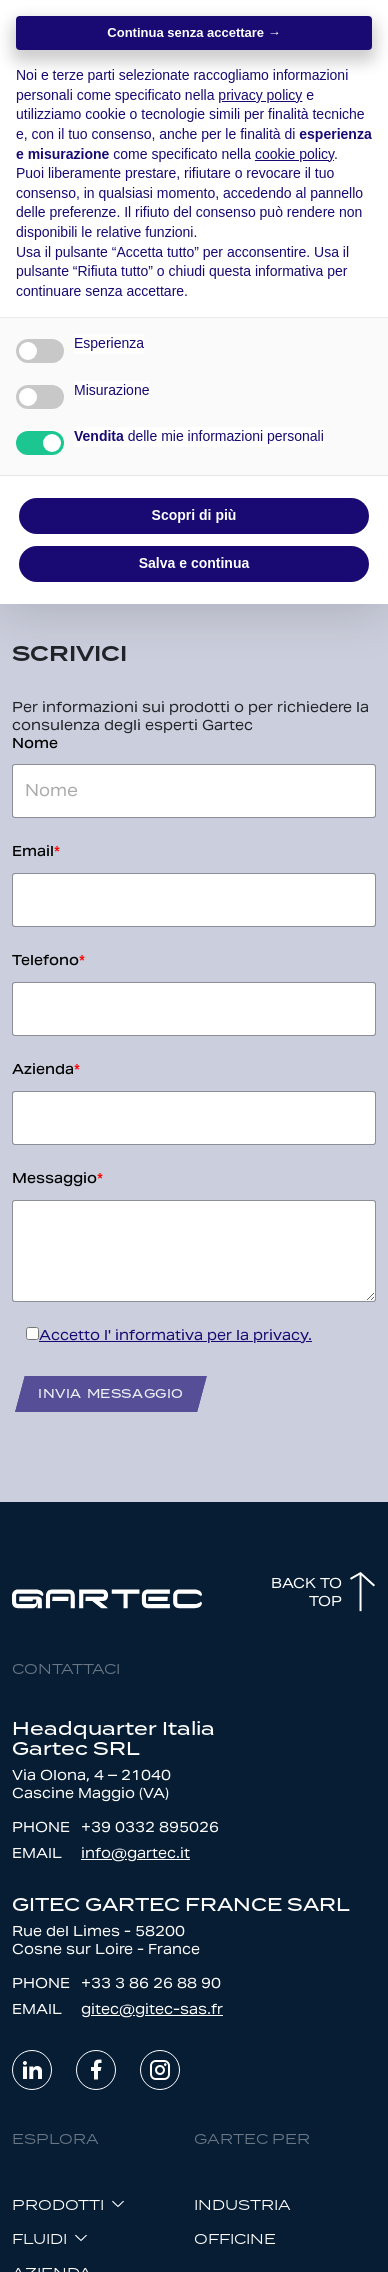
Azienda (46, 1069)
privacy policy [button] (260, 95)
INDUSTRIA (242, 2204)
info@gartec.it (135, 1853)
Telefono (48, 960)
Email (36, 851)
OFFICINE (235, 2238)
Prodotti (58, 2204)
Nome (35, 743)
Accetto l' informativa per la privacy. (175, 1335)
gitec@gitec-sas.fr (152, 2009)
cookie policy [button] (294, 154)
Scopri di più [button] (194, 515)
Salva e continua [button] (194, 563)
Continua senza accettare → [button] (193, 32)
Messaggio (57, 1178)
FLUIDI (39, 2238)
